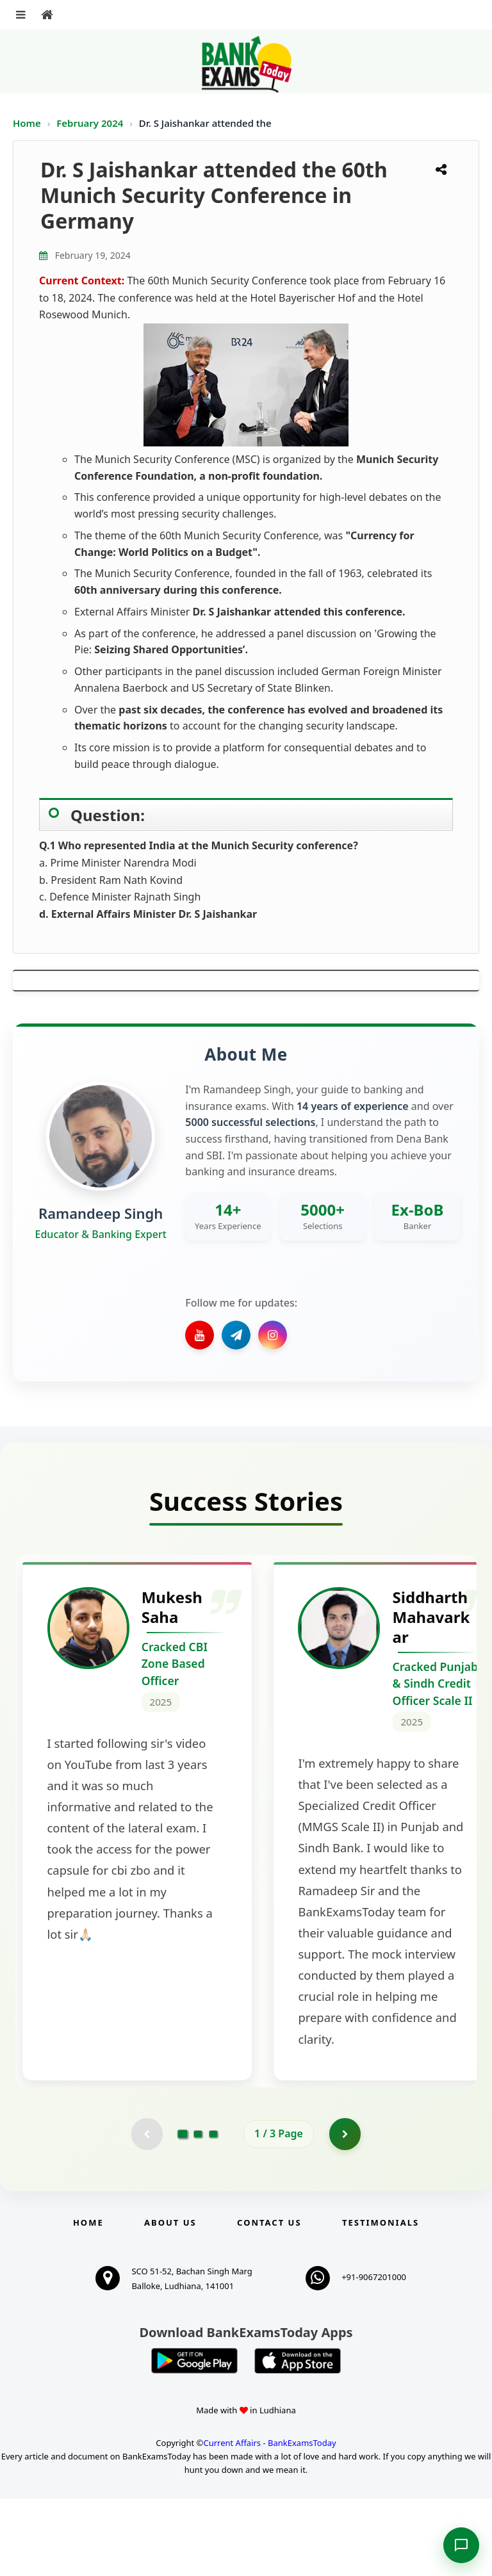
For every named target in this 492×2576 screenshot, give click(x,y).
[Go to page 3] (213, 2211)
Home (27, 123)
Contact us (269, 2300)
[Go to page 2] (197, 2211)
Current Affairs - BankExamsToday (269, 2520)
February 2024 (91, 123)
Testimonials (380, 2300)
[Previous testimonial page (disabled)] (147, 2212)
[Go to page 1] (182, 2210)
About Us (170, 2300)
